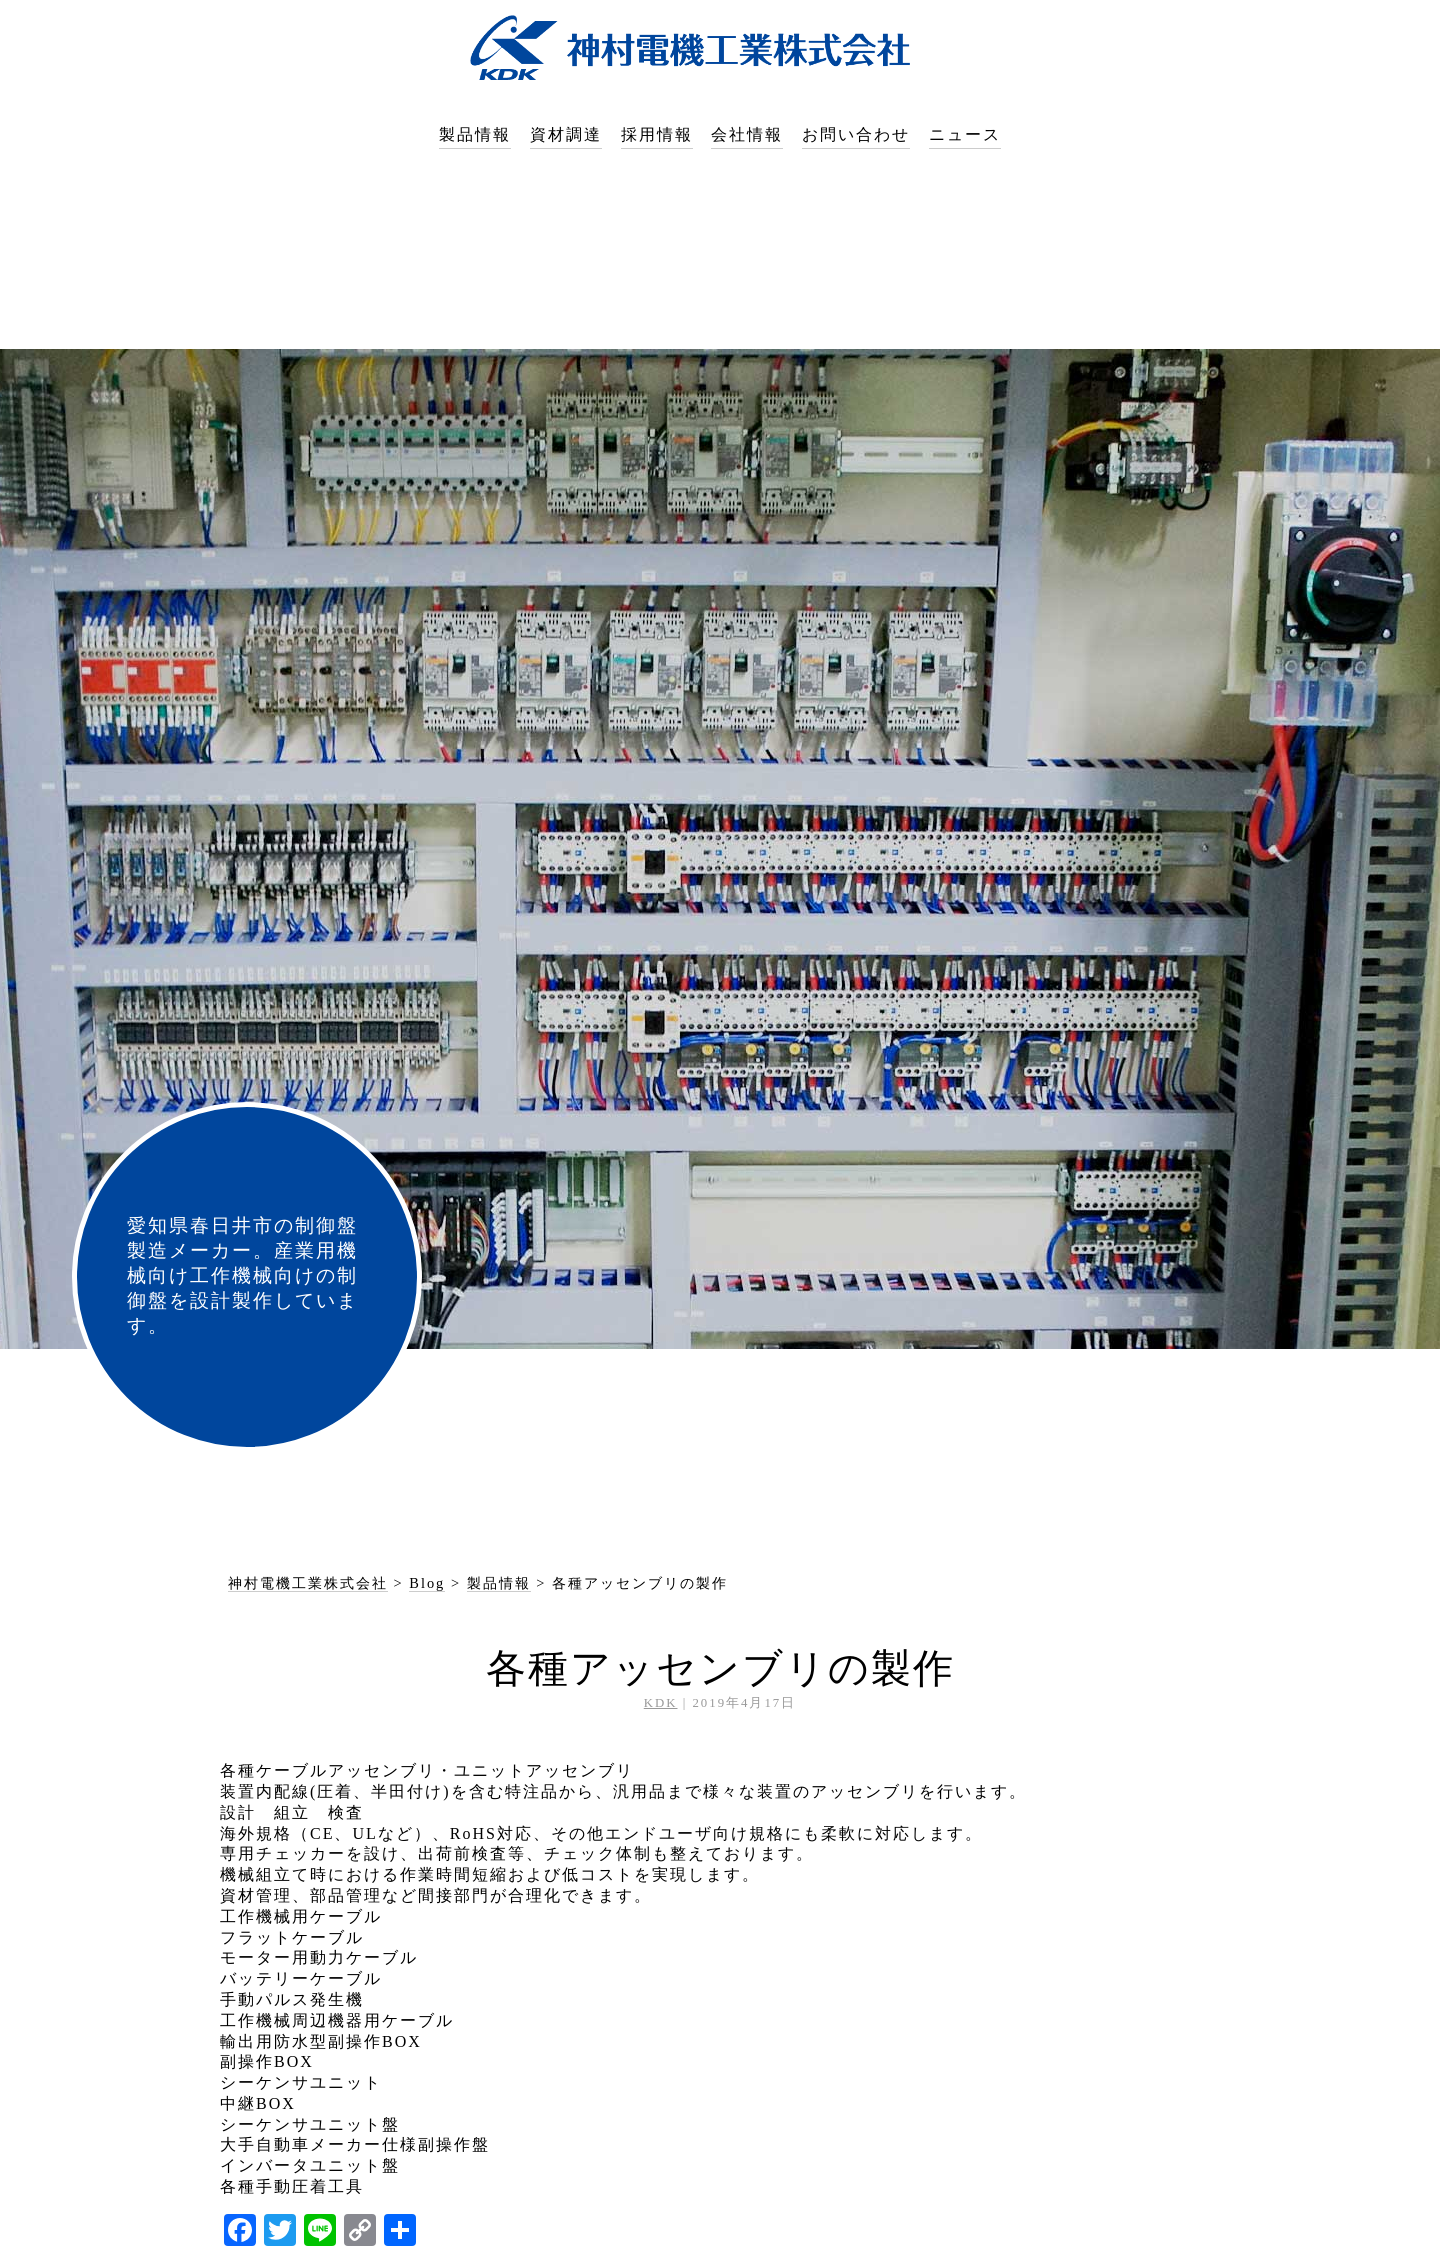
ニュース (965, 134)
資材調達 (566, 134)
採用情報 (657, 134)
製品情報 (475, 134)
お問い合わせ (856, 134)
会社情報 (747, 134)
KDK (661, 1703)
